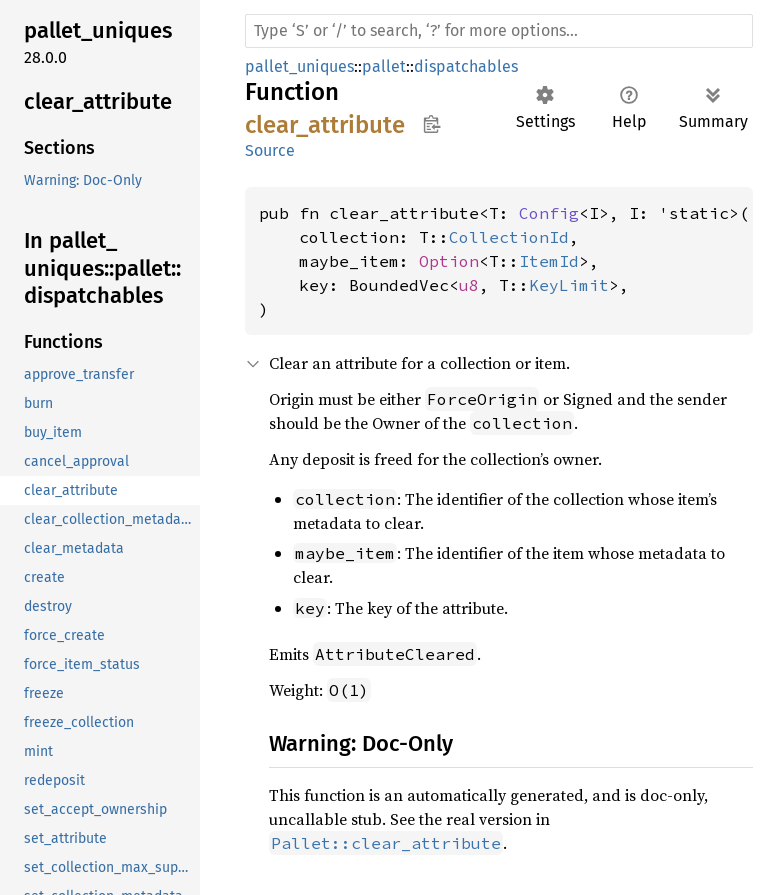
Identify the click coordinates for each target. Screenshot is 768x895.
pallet (384, 66)
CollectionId (509, 237)
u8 (469, 285)
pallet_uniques (299, 66)
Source (270, 150)
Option (449, 261)
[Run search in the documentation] (499, 31)
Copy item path (431, 124)
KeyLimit (569, 285)
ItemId (549, 261)
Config (549, 213)
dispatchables (466, 66)
